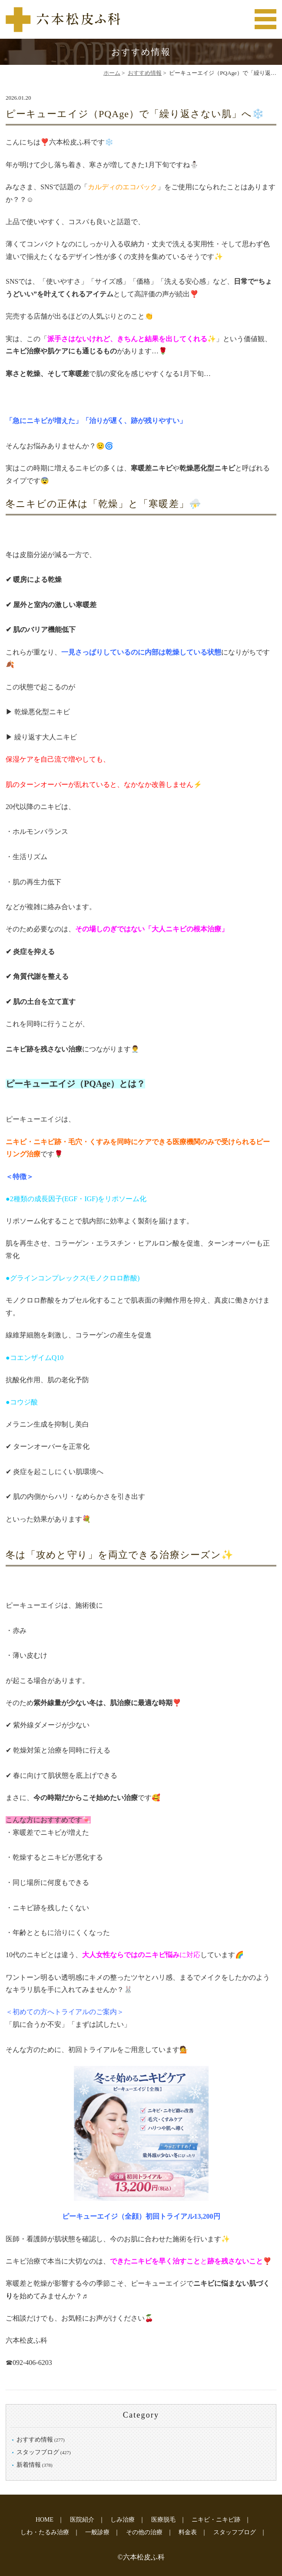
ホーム (111, 73)
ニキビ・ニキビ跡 (216, 2519)
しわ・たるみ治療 (44, 2532)
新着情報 (29, 2465)
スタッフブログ (38, 2452)
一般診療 (97, 2532)
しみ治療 (122, 2519)
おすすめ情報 (145, 73)
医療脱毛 (163, 2519)
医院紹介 (82, 2519)
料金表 (188, 2532)
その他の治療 (144, 2532)
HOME (44, 2519)
